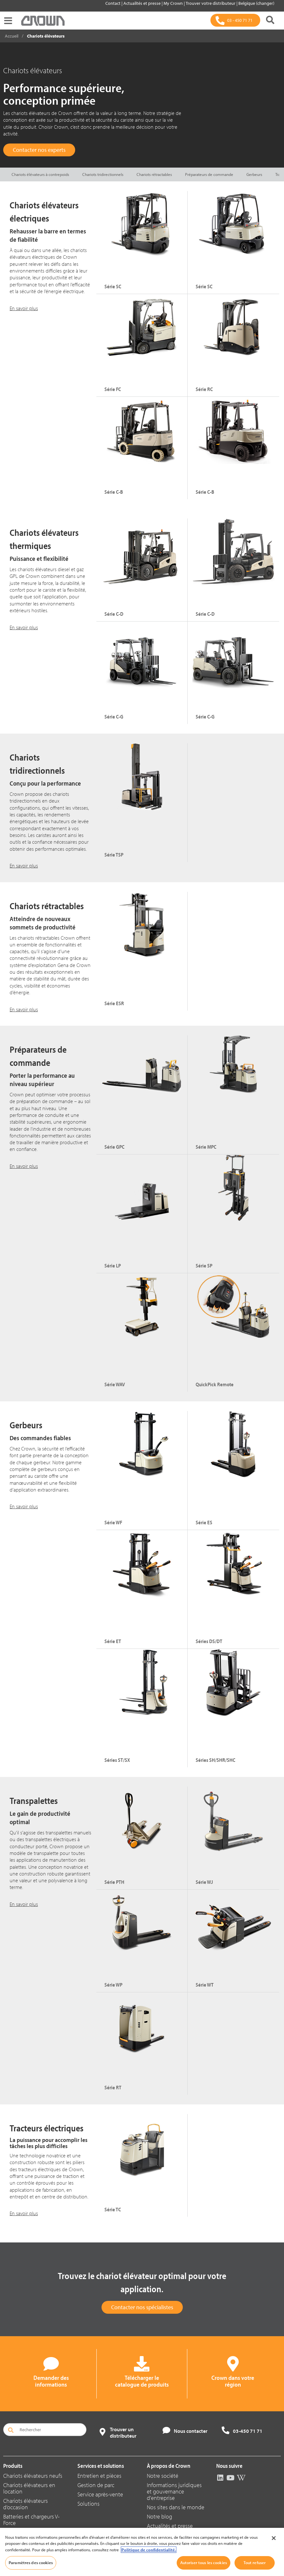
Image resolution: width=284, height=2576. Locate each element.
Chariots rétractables (154, 174)
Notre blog (159, 2516)
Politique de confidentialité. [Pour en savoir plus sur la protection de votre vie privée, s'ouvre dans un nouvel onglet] (148, 2549)
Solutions (88, 2503)
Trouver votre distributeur (211, 3)
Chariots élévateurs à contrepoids (40, 174)
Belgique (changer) (256, 3)
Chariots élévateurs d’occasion (25, 2504)
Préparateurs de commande (209, 174)
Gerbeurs (254, 174)
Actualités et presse (142, 3)
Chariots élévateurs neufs (32, 2475)
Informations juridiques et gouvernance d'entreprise (174, 2491)
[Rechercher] (270, 20)
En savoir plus (24, 308)
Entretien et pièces (99, 2475)
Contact (113, 3)
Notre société (162, 2475)
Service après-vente (100, 2494)
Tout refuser (255, 2562)
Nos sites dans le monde (175, 2507)
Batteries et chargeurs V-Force (31, 2520)
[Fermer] (274, 2538)
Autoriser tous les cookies (203, 2562)
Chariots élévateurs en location (29, 2488)
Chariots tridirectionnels (102, 174)
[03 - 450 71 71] (235, 20)
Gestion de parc (95, 2485)
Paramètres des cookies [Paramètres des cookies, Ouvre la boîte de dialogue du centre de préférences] (31, 2562)
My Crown (174, 3)
